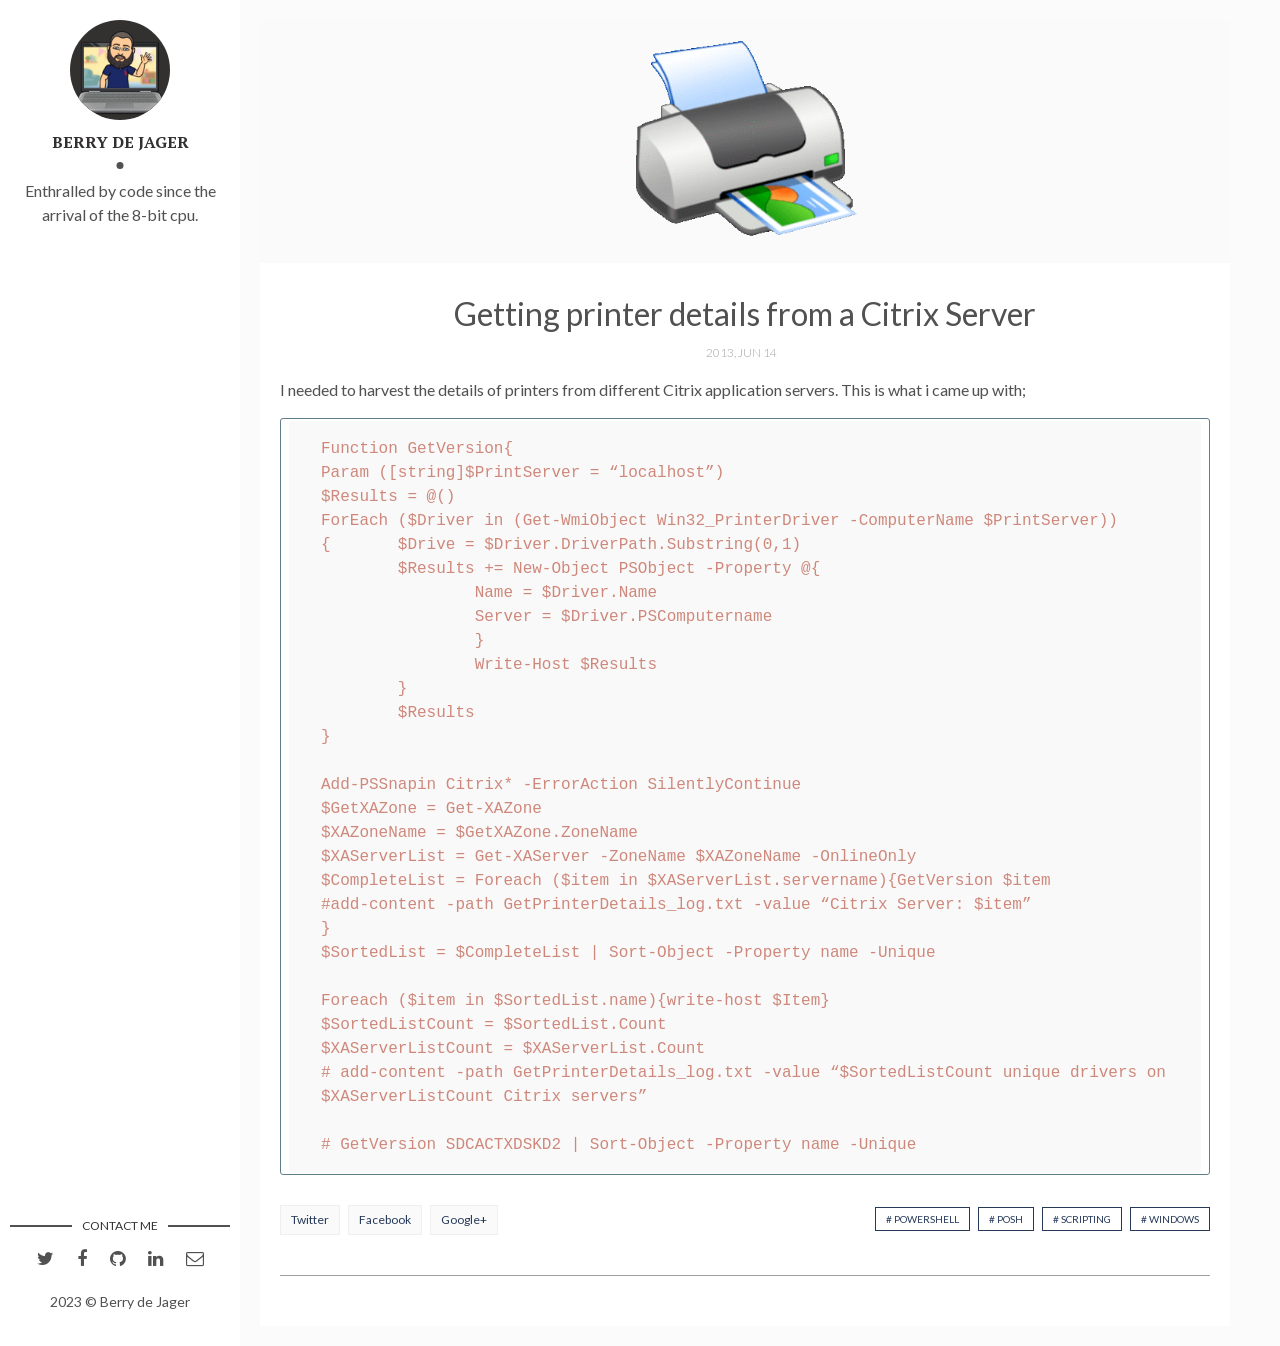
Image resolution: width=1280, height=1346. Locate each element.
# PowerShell (922, 1219)
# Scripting (1082, 1219)
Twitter (310, 1219)
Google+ (464, 1219)
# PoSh (1006, 1219)
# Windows (1170, 1219)
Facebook (385, 1219)
